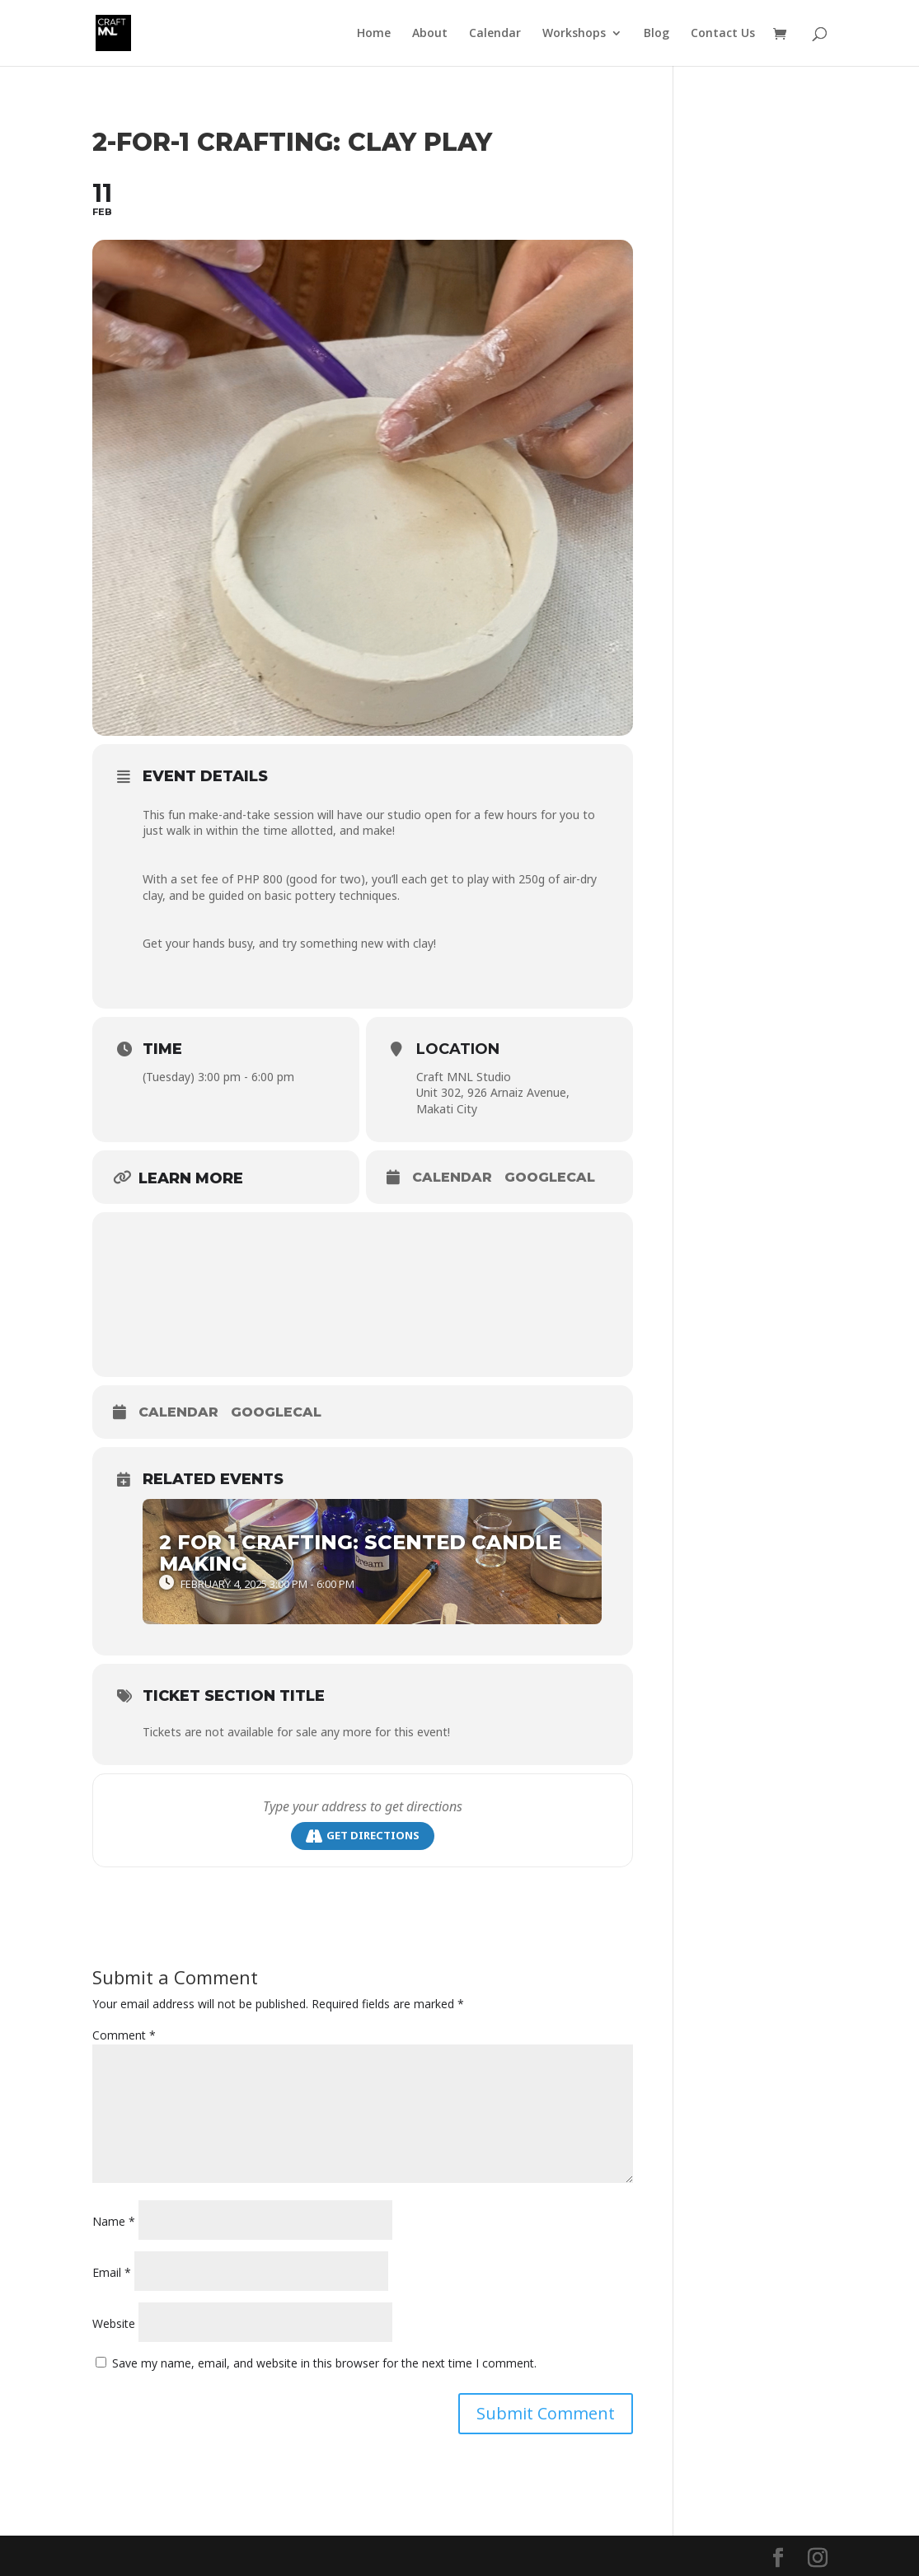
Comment (124, 2035)
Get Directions (363, 1835)
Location (457, 1049)
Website (113, 2323)
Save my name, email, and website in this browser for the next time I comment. (324, 2363)
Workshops (574, 33)
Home (374, 33)
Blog (656, 33)
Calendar (495, 33)
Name (113, 2221)
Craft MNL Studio (463, 1076)
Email (111, 2272)
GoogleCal (549, 1177)
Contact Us (723, 33)
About (430, 33)
